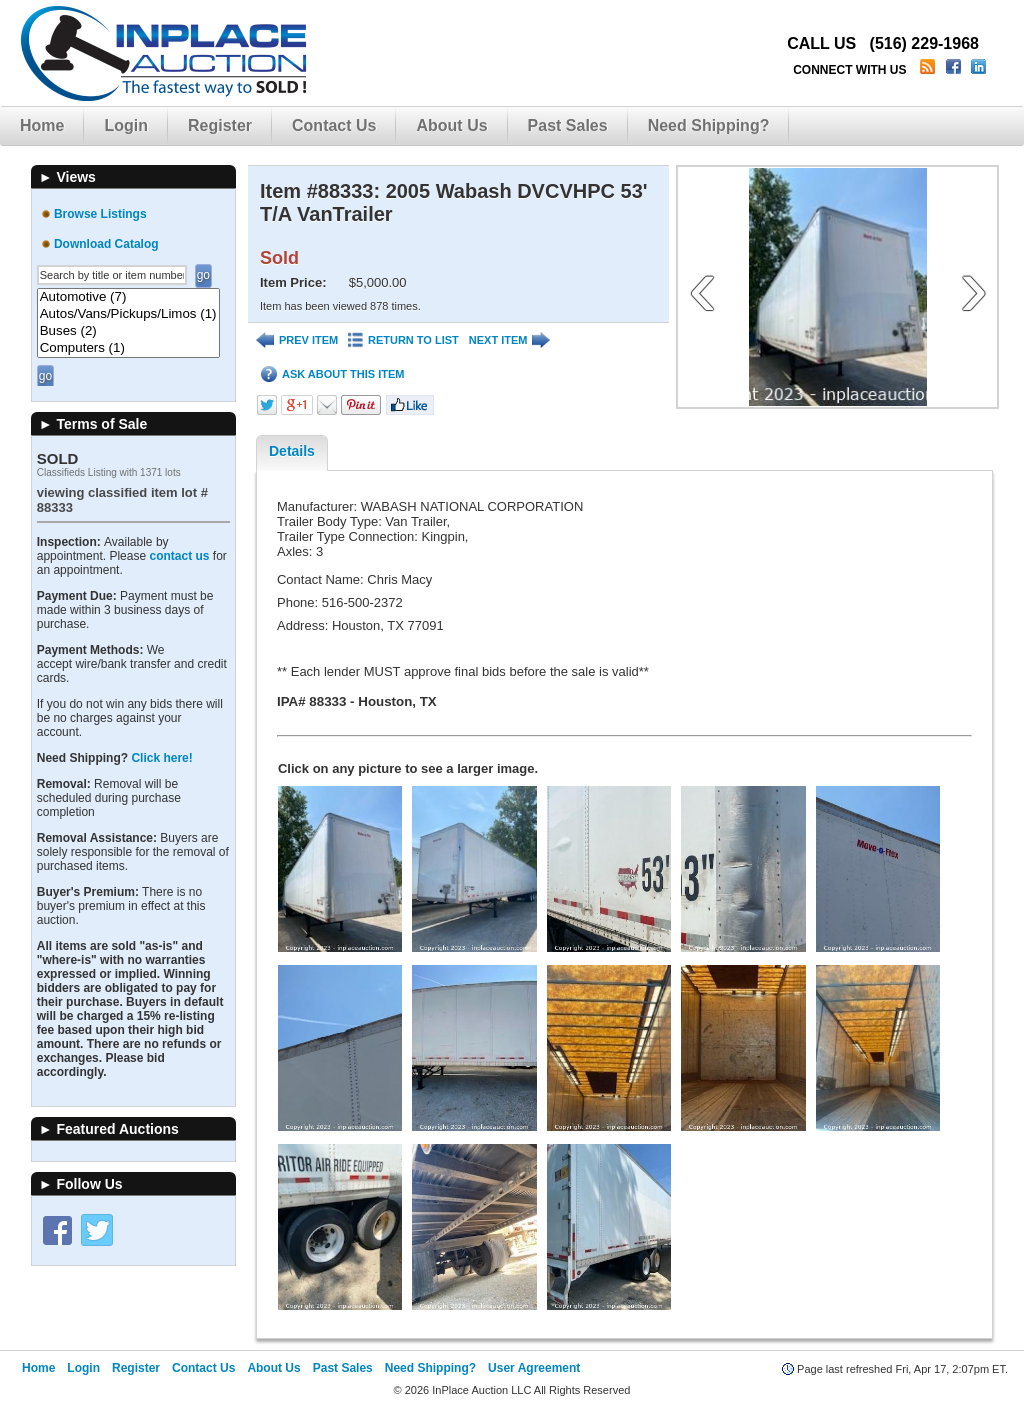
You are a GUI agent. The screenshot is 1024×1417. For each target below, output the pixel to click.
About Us (451, 125)
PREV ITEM (297, 340)
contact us (179, 556)
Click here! (161, 758)
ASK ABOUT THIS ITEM (332, 374)
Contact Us (334, 125)
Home (42, 125)
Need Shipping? (709, 125)
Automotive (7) (128, 297)
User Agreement (534, 1368)
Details (292, 451)
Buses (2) (128, 331)
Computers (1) (128, 348)
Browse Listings (100, 214)
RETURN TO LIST (403, 340)
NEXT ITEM (510, 340)
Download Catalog (106, 244)
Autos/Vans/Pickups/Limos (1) (128, 314)
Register (220, 125)
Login (126, 125)
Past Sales (568, 125)
